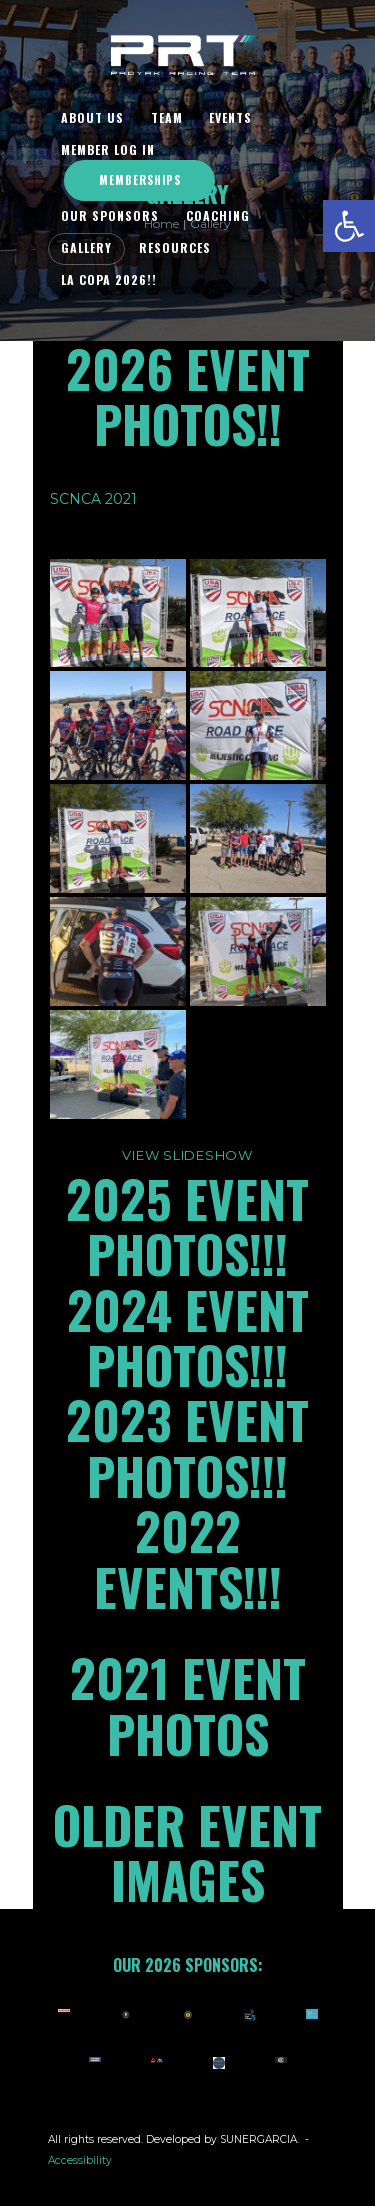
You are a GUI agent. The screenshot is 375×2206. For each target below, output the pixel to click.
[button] (349, 226)
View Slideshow (187, 1155)
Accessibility (80, 2160)
